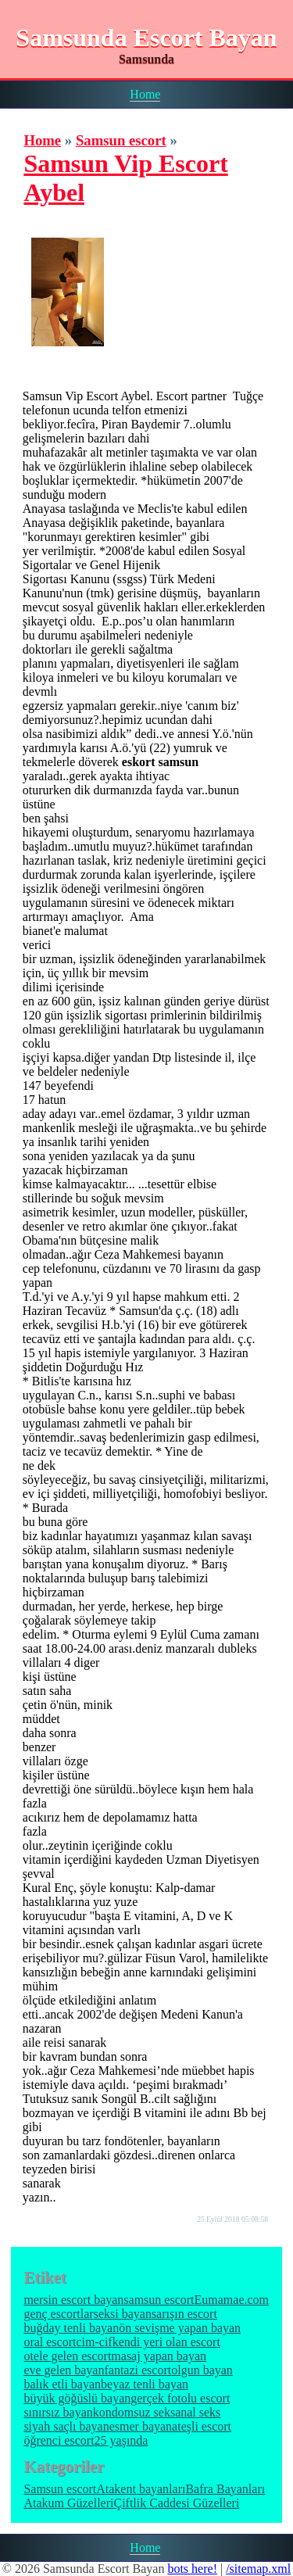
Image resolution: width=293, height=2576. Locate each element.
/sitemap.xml (258, 2568)
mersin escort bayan (73, 2299)
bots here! (192, 2568)
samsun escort (158, 2299)
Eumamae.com (232, 2299)
